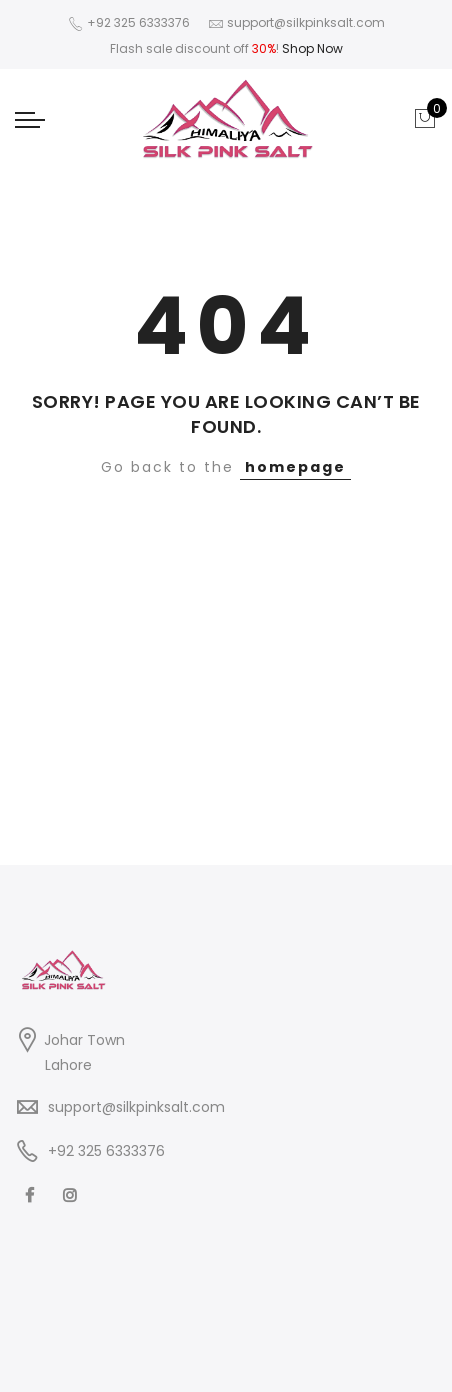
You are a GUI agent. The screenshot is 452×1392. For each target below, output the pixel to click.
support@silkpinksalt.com (136, 1107)
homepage (295, 467)
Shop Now (312, 48)
